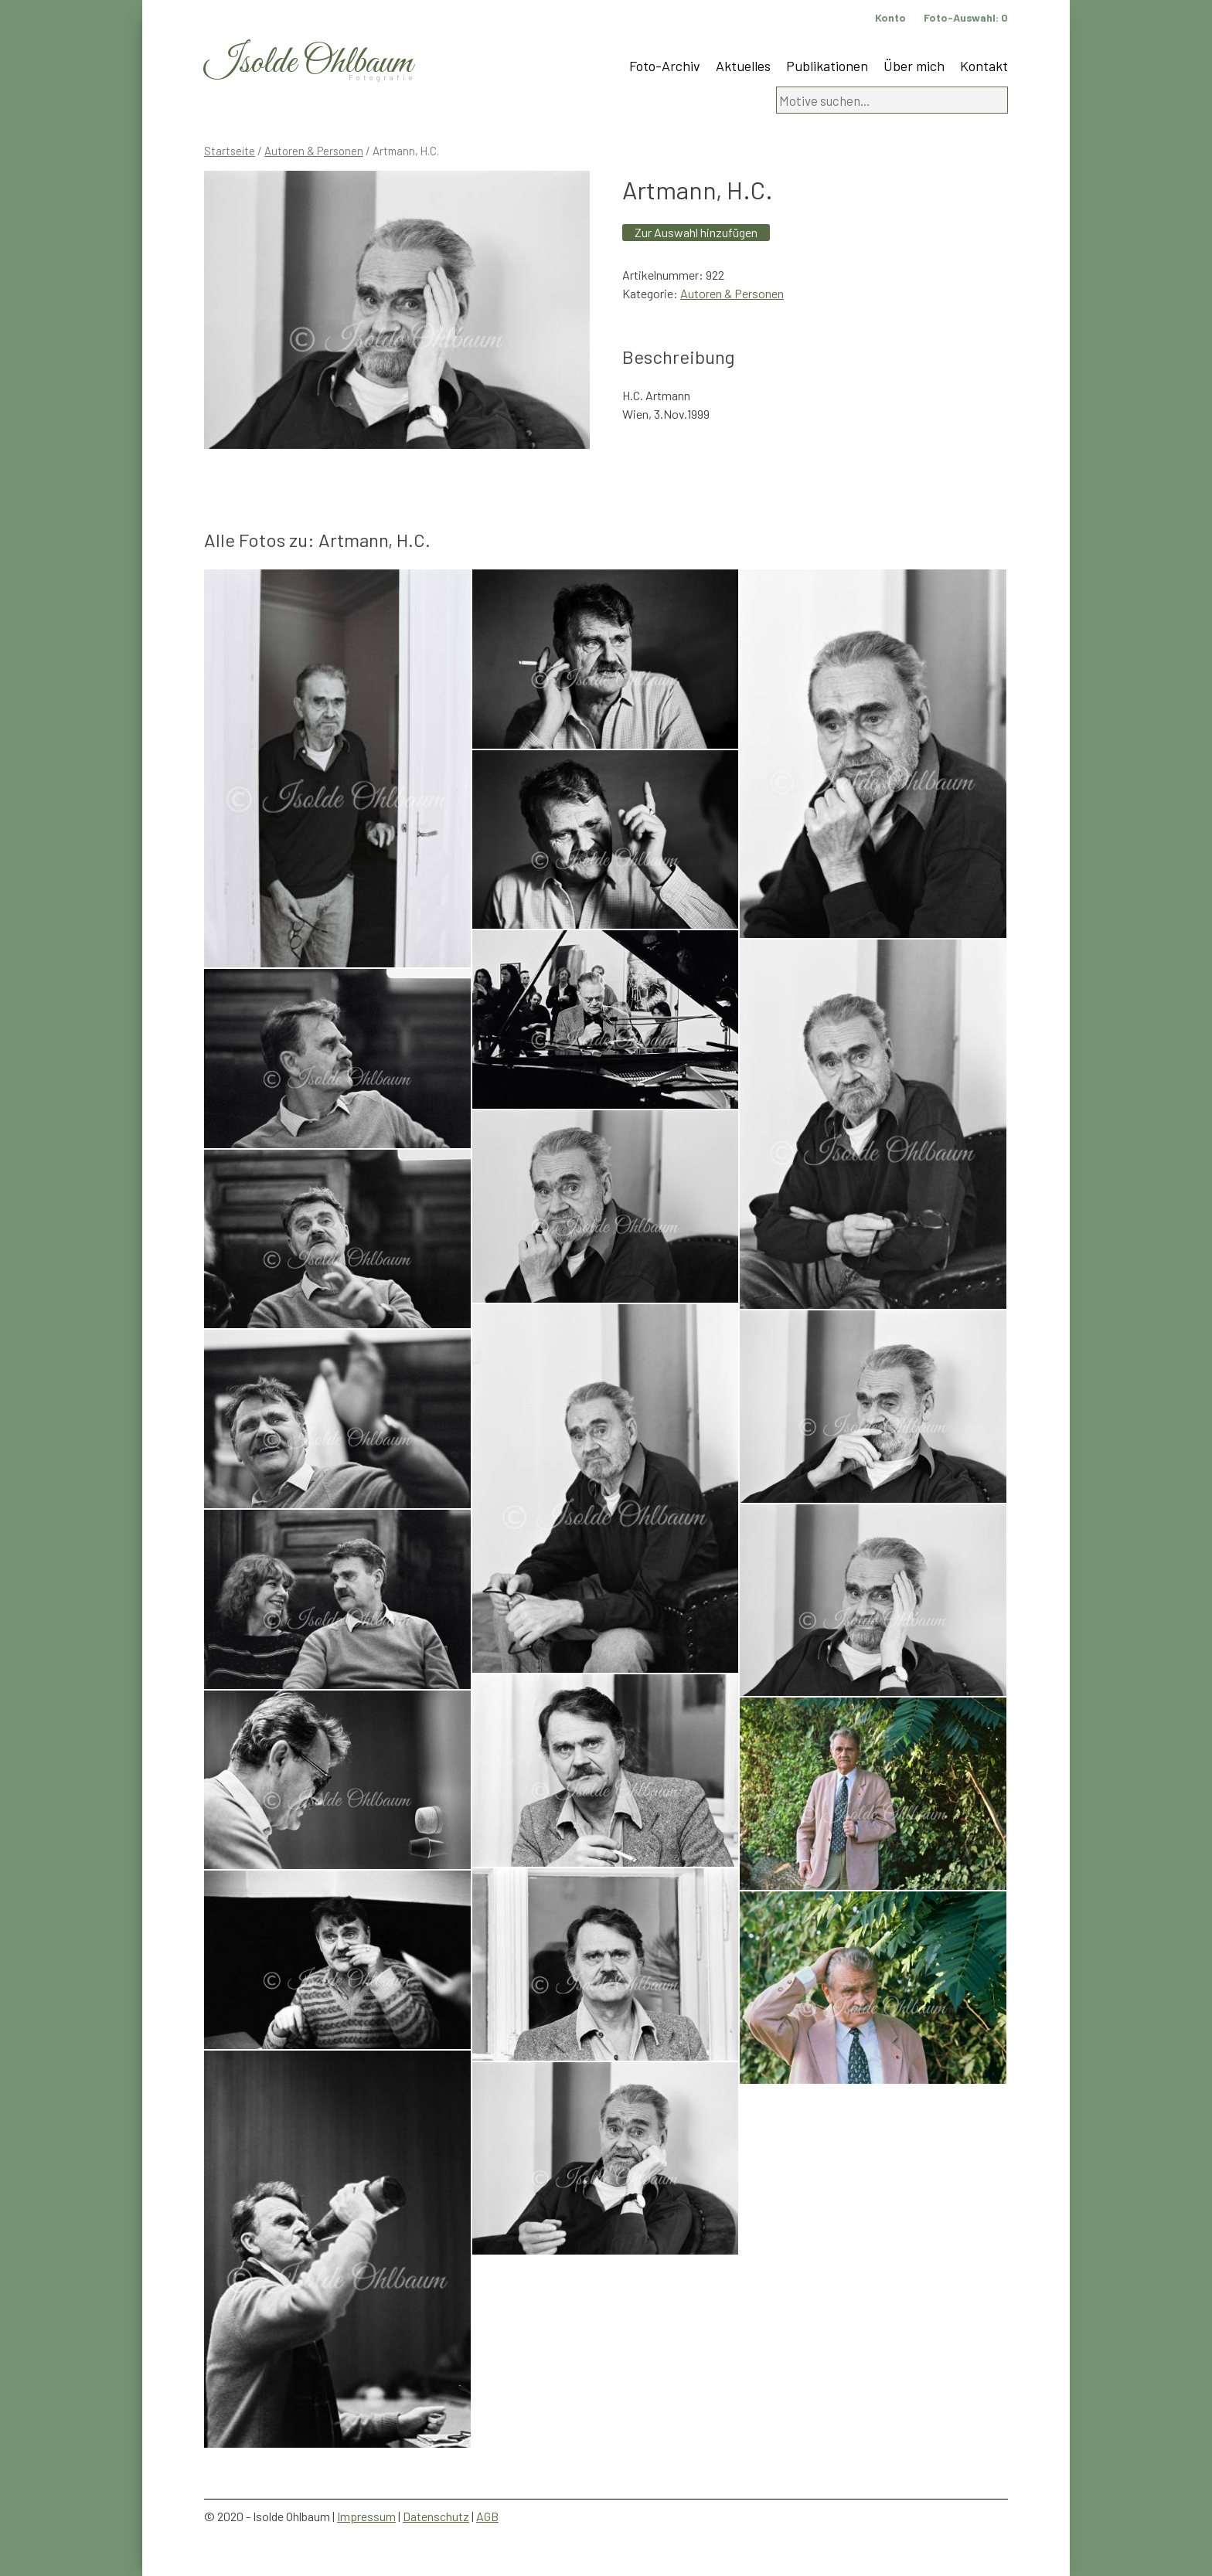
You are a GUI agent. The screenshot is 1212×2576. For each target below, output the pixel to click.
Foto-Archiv (664, 65)
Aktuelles (743, 65)
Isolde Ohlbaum (308, 63)
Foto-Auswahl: (966, 17)
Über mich (914, 65)
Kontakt (984, 65)
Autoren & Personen (313, 151)
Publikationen (827, 65)
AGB (487, 2516)
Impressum (366, 2516)
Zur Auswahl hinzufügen (696, 232)
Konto (890, 17)
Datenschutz (436, 2516)
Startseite (229, 151)
